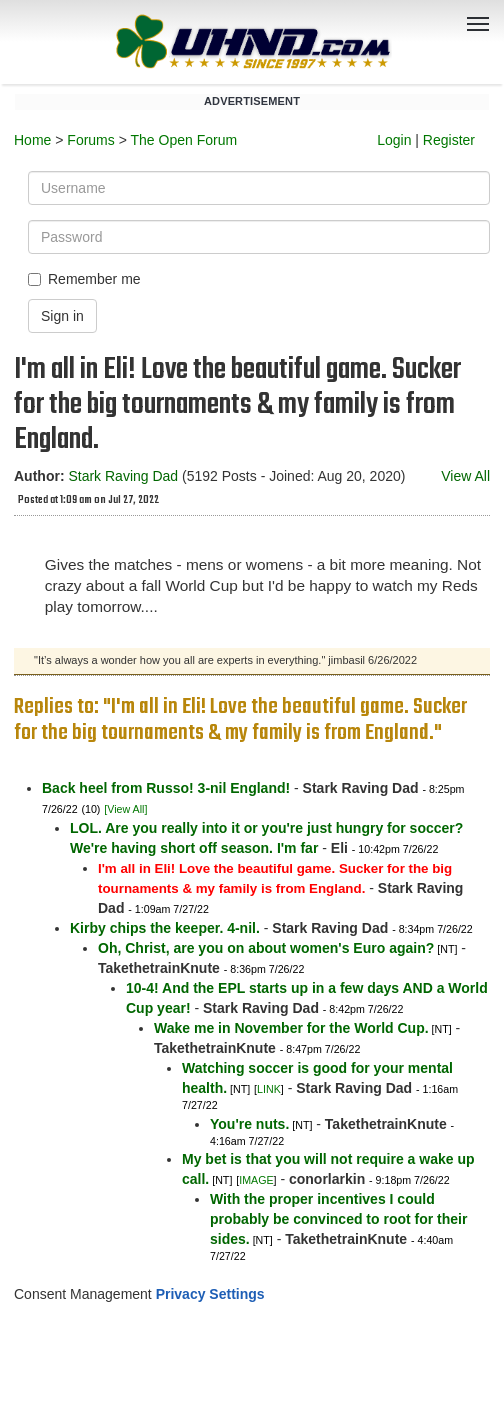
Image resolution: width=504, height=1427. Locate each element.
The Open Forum (183, 140)
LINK (269, 1089)
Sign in (62, 316)
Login (394, 140)
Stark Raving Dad (123, 476)
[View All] (125, 809)
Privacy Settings (210, 1294)
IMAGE (256, 1180)
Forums (90, 140)
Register (449, 140)
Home (32, 140)
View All (465, 476)
